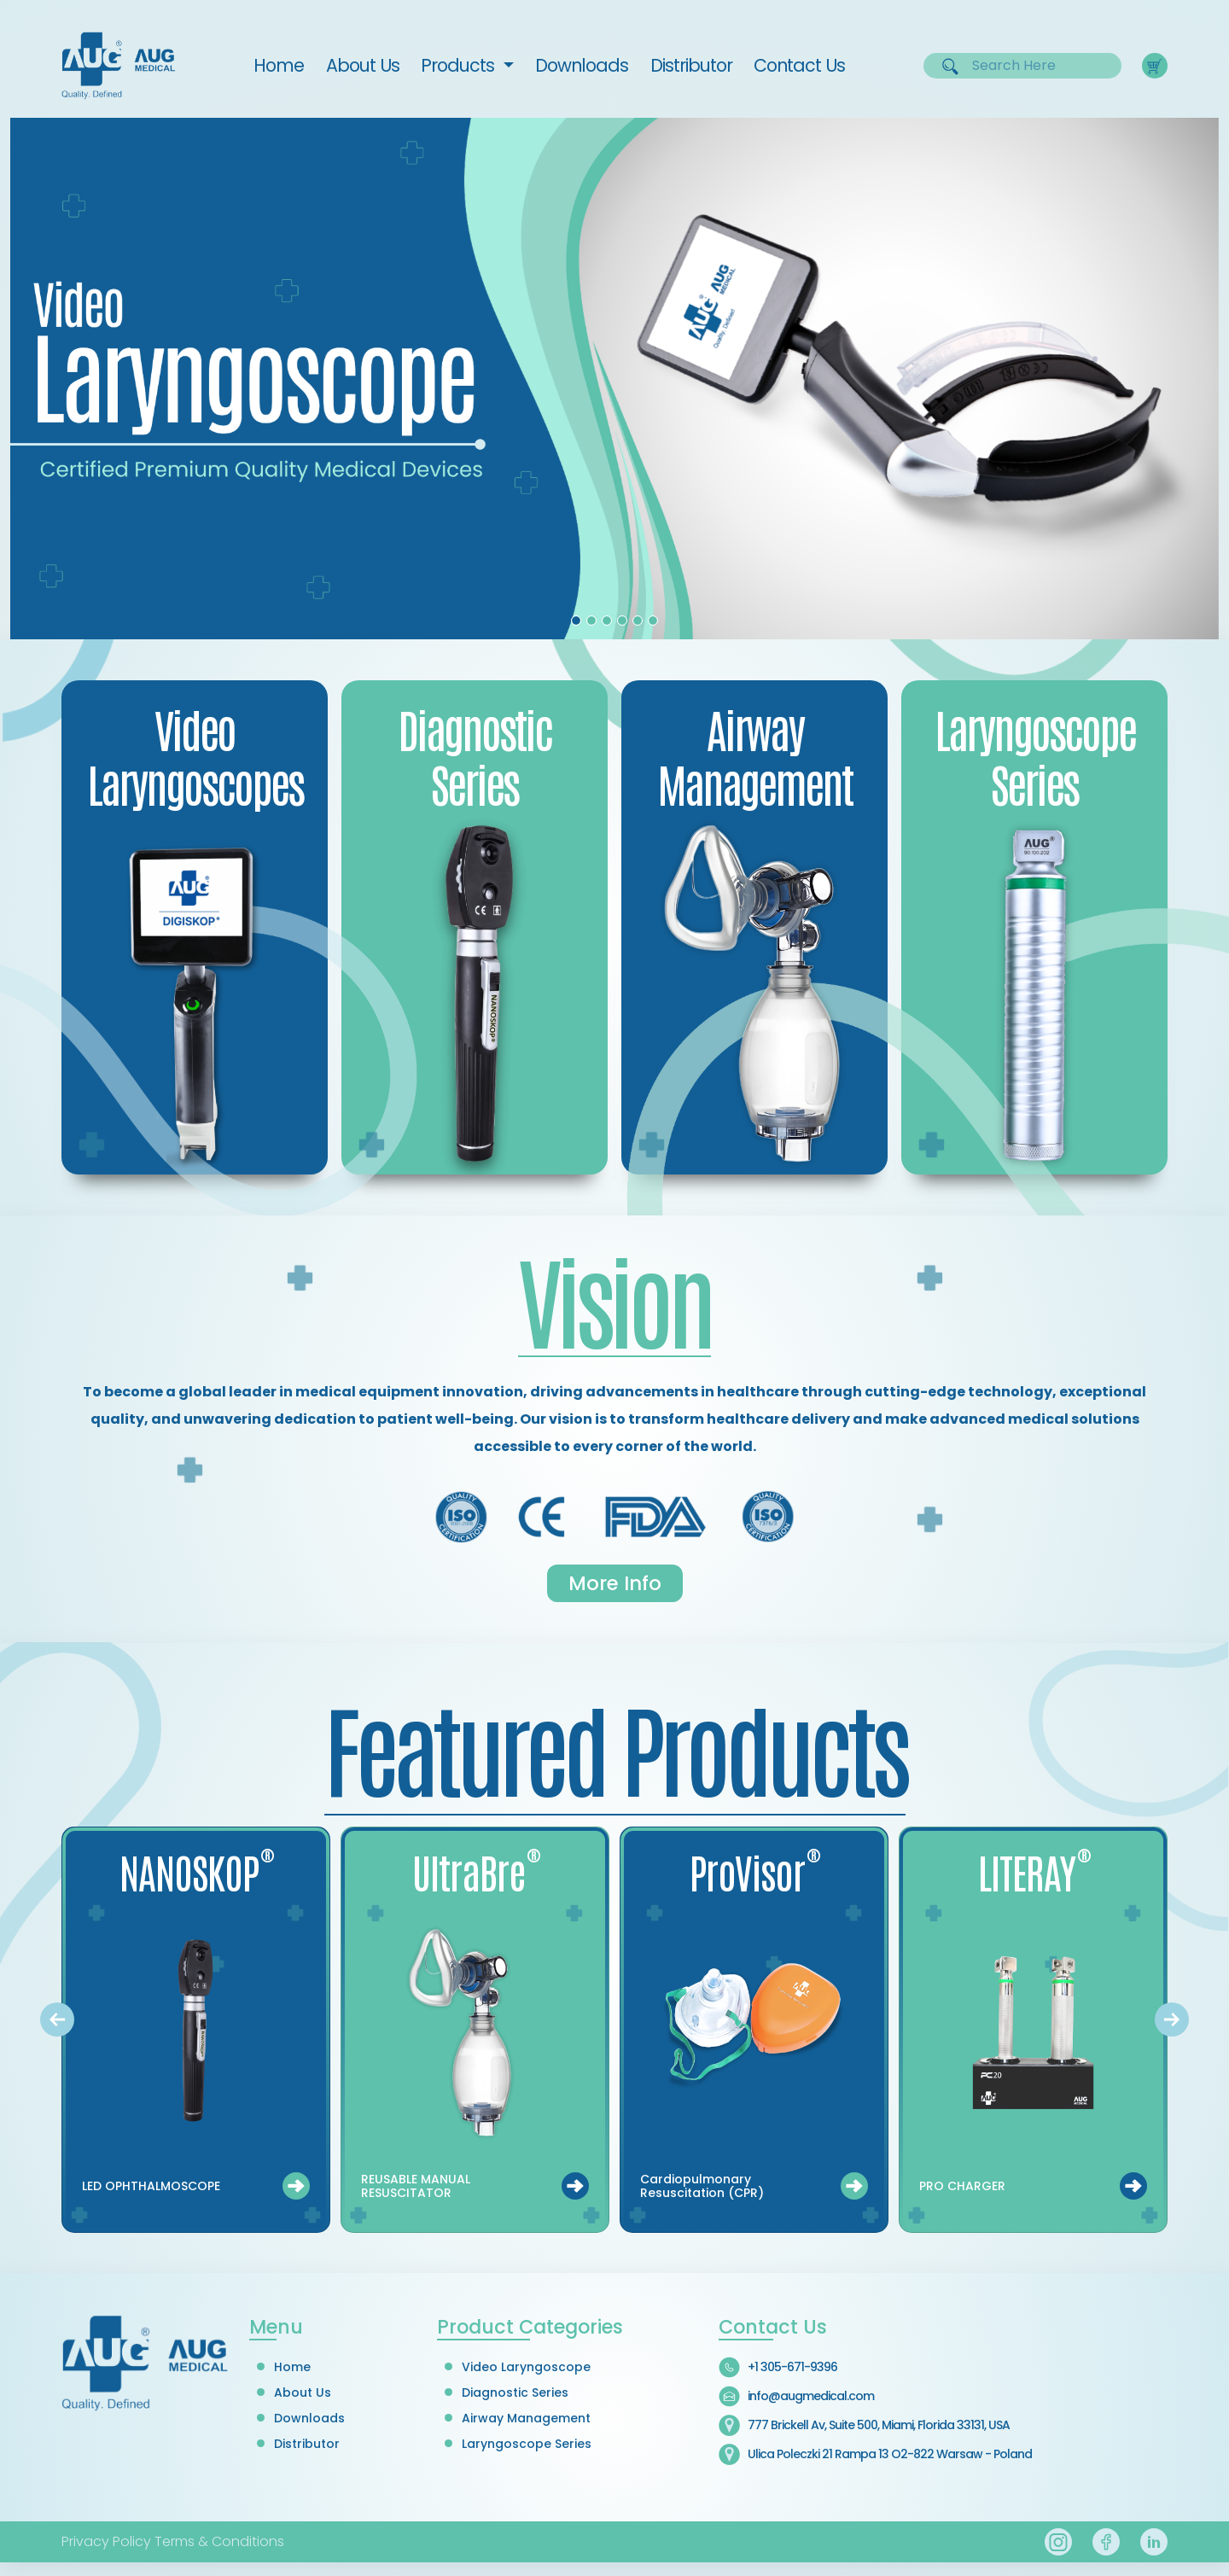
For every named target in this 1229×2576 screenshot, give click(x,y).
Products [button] (459, 65)
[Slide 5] (637, 620)
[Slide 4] (622, 620)
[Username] (1032, 66)
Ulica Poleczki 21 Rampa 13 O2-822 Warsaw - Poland (890, 2453)
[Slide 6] (653, 620)
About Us (362, 65)
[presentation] (57, 2019)
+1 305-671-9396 (792, 2366)
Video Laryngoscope (526, 2366)
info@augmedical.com (811, 2395)
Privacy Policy (106, 2541)
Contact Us (799, 65)
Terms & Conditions (219, 2541)
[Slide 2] (591, 620)
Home (284, 65)
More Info (614, 1583)
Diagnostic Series (515, 2392)
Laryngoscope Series (526, 2443)
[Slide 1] (576, 620)
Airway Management (526, 2418)
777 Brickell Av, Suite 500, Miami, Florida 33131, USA (879, 2424)
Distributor (691, 65)
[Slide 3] (607, 620)
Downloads (581, 65)
